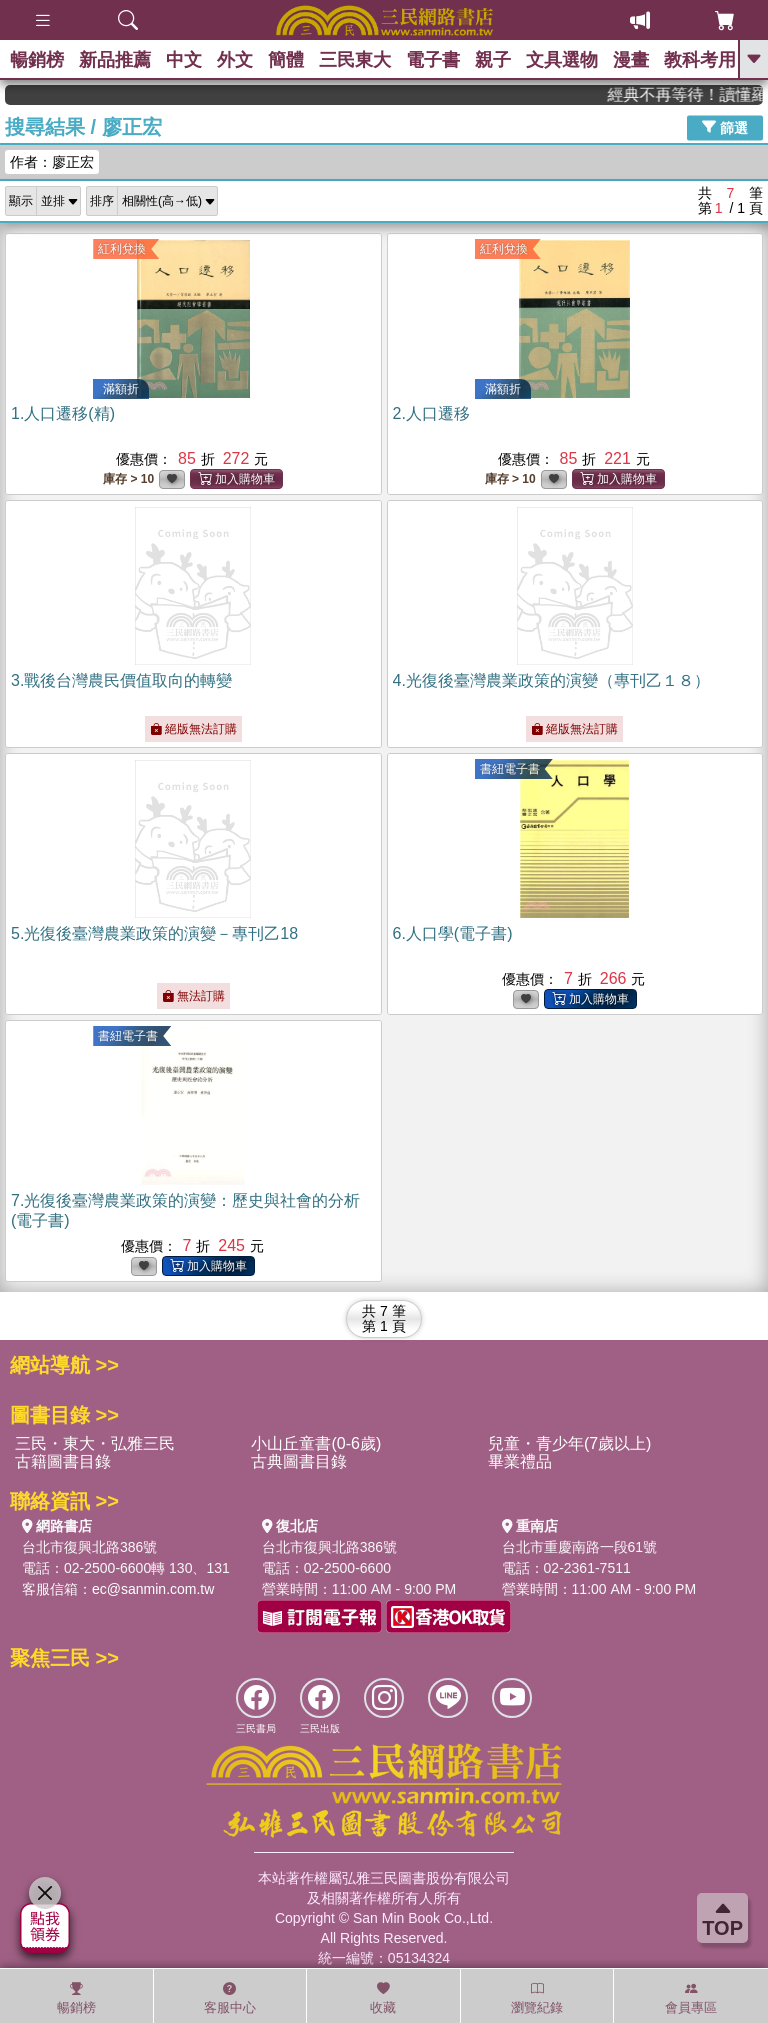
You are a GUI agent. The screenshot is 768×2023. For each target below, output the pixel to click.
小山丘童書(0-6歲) (316, 1443)
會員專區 (691, 1998)
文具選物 (562, 60)
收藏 (383, 1998)
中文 (184, 60)
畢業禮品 (520, 1461)
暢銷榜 (37, 60)
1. (63, 413)
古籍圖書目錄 (63, 1461)
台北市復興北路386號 (89, 1547)
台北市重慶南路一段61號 (580, 1547)
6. (453, 933)
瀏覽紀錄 (537, 1998)
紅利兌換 (122, 249)
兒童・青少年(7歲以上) (570, 1443)
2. (431, 413)
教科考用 (700, 60)
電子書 (433, 60)
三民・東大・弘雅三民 (95, 1443)
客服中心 (230, 1998)
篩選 (725, 127)
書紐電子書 (510, 769)
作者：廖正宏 (52, 162)
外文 (235, 60)
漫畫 (631, 60)
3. (121, 680)
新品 (115, 60)
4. (551, 680)
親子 (493, 60)
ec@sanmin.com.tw (153, 1589)
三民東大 (355, 60)
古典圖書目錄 (299, 1461)
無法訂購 (193, 996)
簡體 (286, 60)
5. (154, 933)
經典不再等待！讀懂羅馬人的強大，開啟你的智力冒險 (701, 94)
